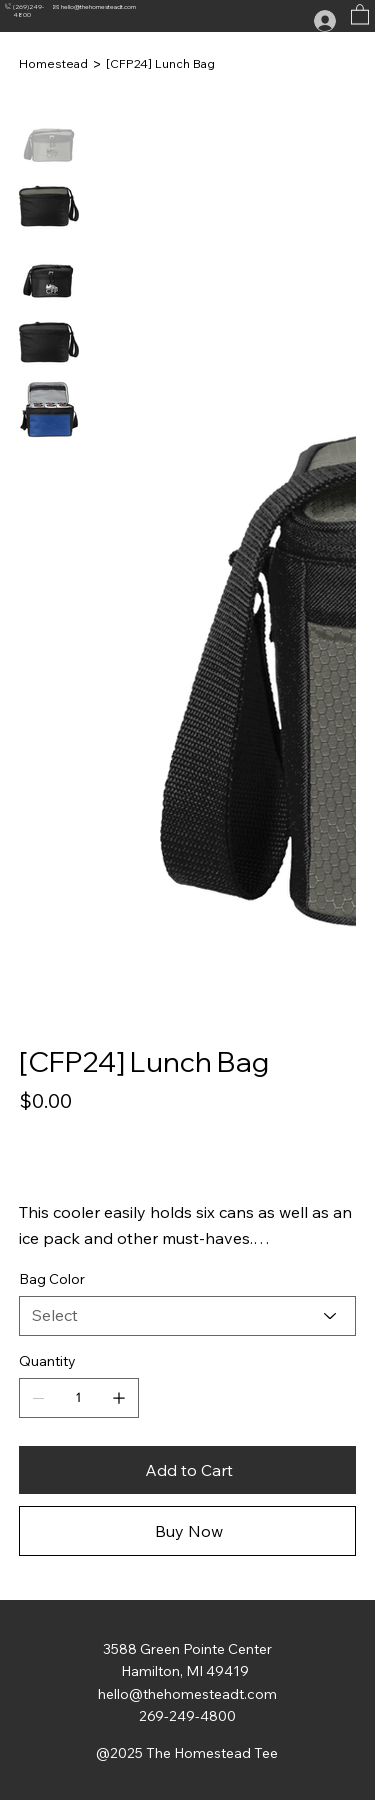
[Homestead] (53, 64)
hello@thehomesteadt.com (98, 7)
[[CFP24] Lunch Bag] (160, 64)
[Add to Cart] (188, 1470)
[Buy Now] (188, 1531)
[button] (360, 13)
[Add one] (119, 1398)
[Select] (188, 1316)
